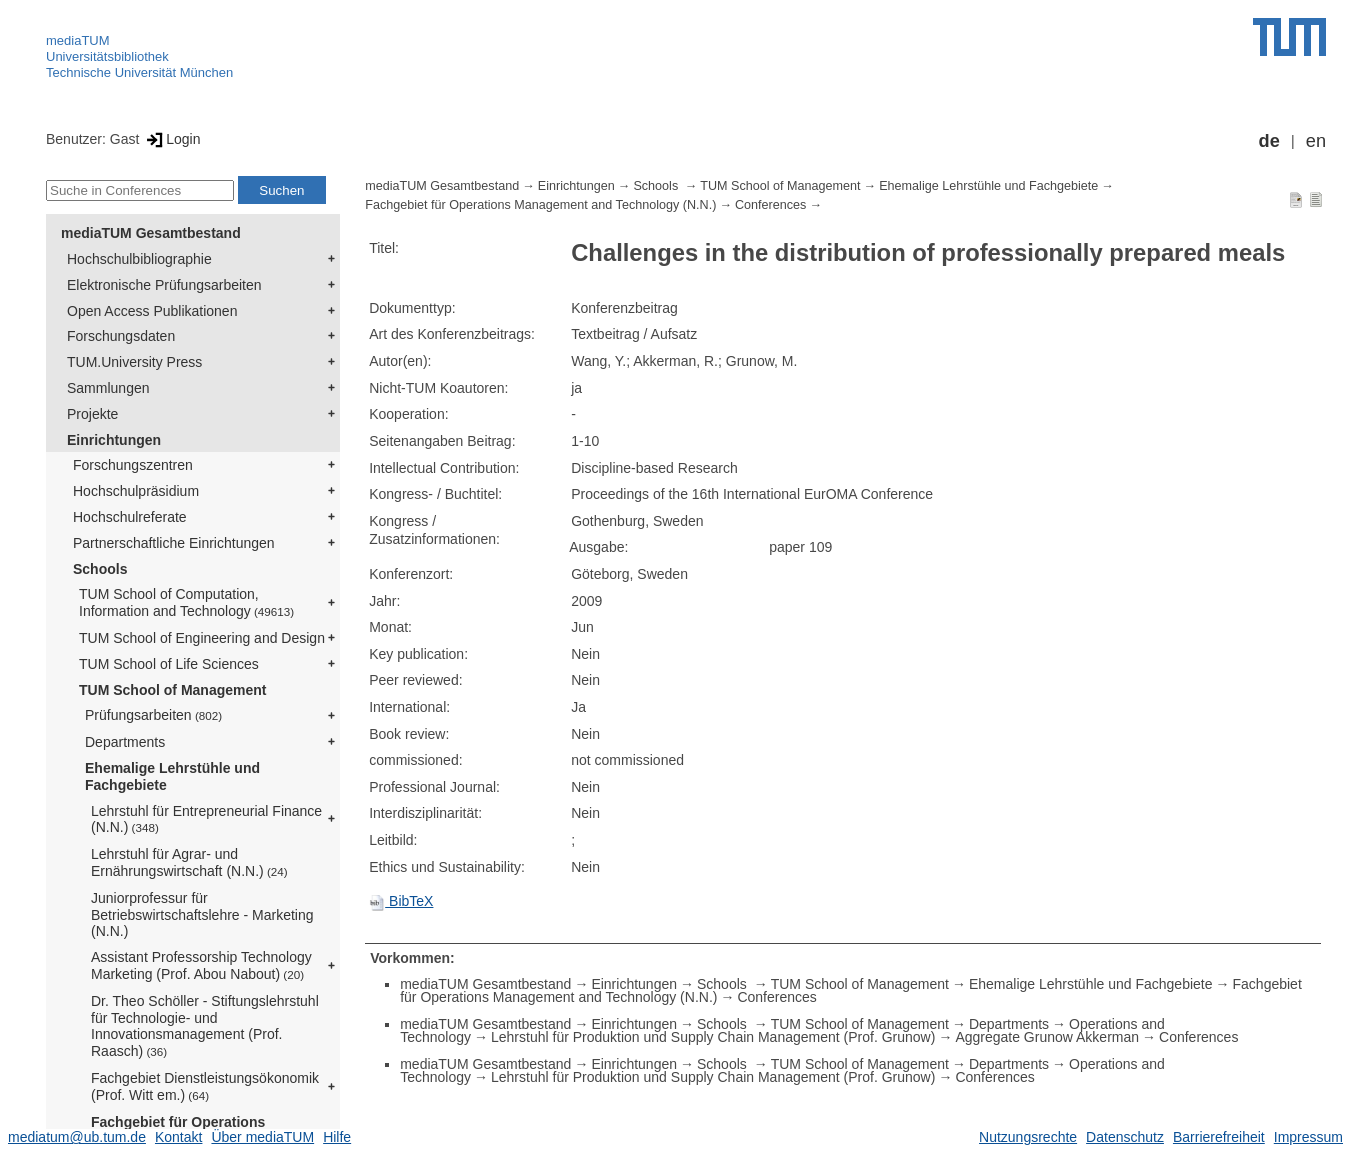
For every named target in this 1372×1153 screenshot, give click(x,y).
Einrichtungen (114, 440)
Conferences (770, 205)
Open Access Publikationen (152, 311)
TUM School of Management (172, 690)
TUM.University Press (134, 362)
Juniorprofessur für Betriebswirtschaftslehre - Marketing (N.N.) (202, 915)
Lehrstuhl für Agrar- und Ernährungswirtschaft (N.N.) (189, 862)
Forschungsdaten (121, 336)
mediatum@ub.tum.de (77, 1137)
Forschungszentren (133, 465)
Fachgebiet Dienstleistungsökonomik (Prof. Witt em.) (205, 1086)
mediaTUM (78, 40)
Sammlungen (108, 388)
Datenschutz (1125, 1137)
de (1269, 141)
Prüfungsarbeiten (153, 715)
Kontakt (178, 1137)
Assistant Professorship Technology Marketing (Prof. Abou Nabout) (201, 965)
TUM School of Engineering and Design (202, 638)
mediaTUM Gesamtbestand (151, 233)
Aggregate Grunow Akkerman (1047, 1037)
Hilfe (337, 1137)
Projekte (92, 414)
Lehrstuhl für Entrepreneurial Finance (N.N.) (206, 819)
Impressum (1308, 1137)
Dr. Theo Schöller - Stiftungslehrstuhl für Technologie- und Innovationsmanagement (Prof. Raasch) (205, 1026)
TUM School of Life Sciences (169, 664)
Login (171, 139)
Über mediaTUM (262, 1137)
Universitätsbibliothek (107, 56)
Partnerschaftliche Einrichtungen (174, 543)
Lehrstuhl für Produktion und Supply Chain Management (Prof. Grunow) (713, 1037)
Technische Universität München (139, 72)
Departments (125, 742)
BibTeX (401, 901)
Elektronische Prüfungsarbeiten (164, 285)
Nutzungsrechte (1028, 1137)
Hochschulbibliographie (139, 259)
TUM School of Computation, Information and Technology (186, 602)
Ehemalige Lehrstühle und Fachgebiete (172, 776)
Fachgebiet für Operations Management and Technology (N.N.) (540, 205)
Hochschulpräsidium (136, 491)
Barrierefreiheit (1219, 1137)
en (1316, 141)
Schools (100, 569)
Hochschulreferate (130, 517)
